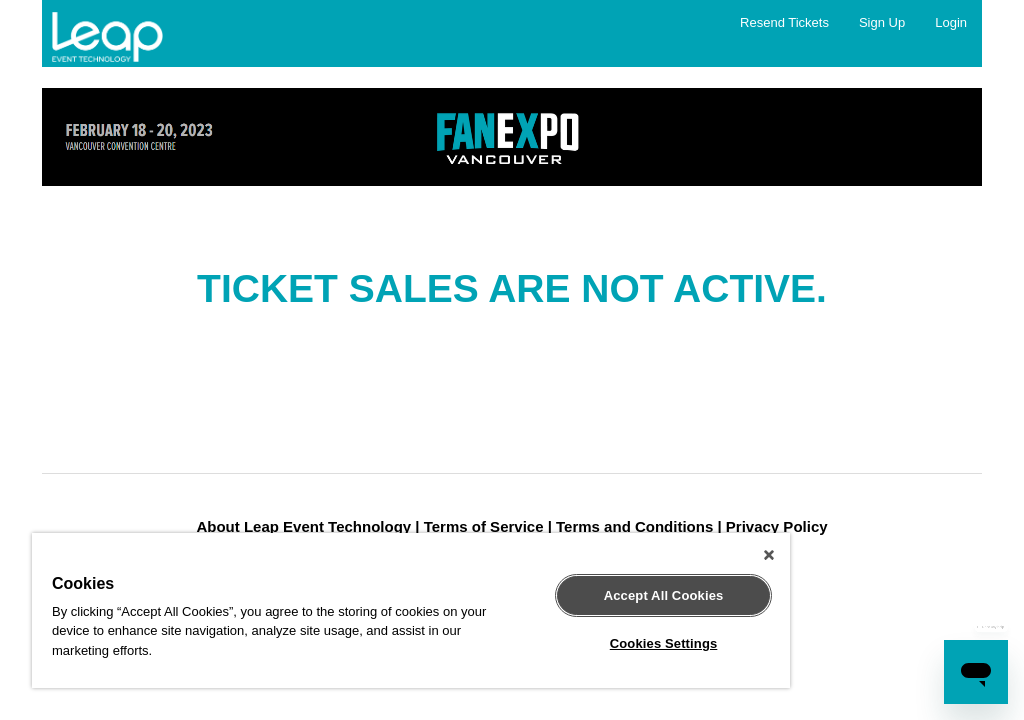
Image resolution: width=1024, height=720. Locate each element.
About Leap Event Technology (303, 526)
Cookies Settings (664, 643)
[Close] (769, 555)
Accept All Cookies (664, 595)
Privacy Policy (777, 526)
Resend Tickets (784, 22)
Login (951, 22)
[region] (411, 610)
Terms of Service (484, 526)
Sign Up (882, 22)
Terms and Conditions (634, 526)
